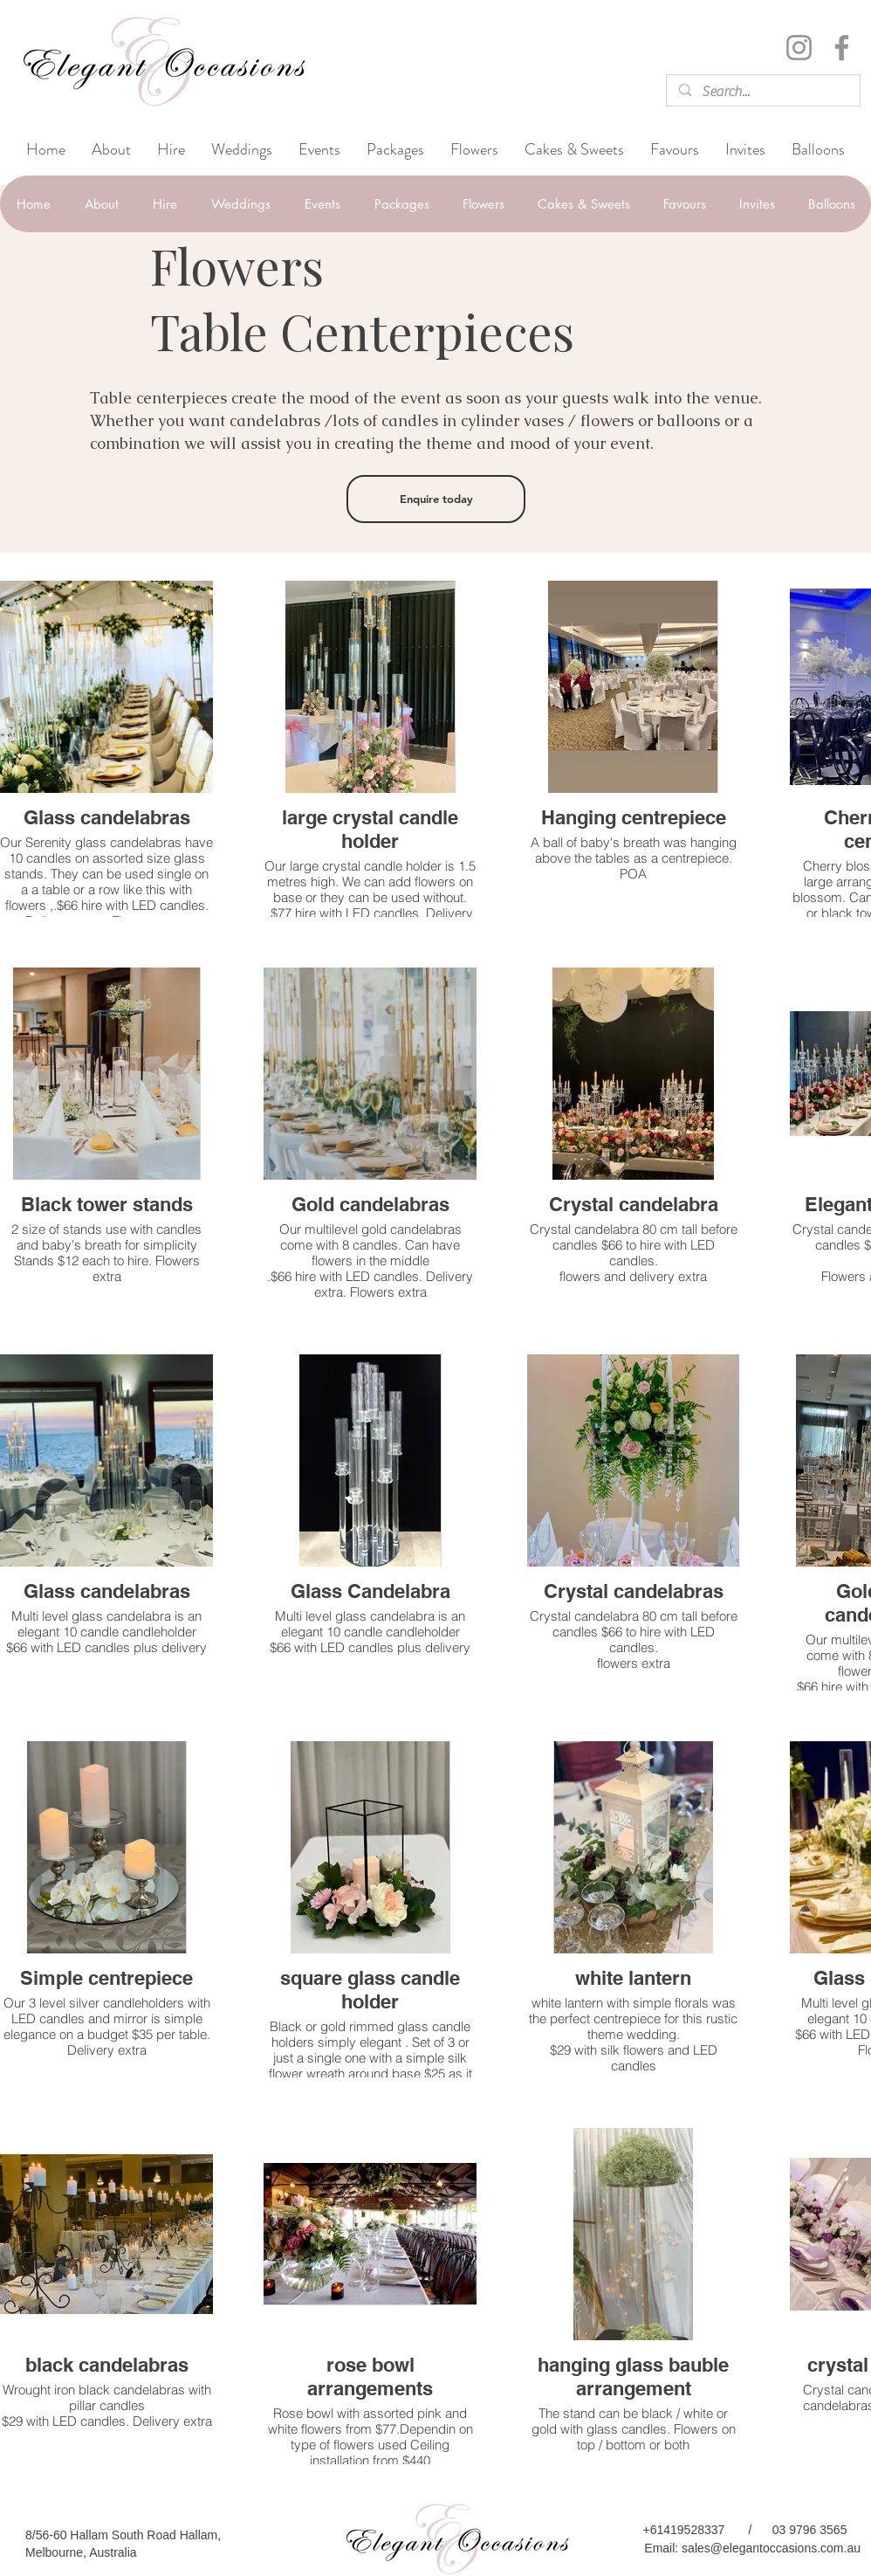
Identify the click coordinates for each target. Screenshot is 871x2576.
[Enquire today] (435, 499)
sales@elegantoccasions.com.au (771, 2548)
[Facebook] (842, 48)
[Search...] (762, 91)
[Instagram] (799, 48)
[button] (241, 149)
